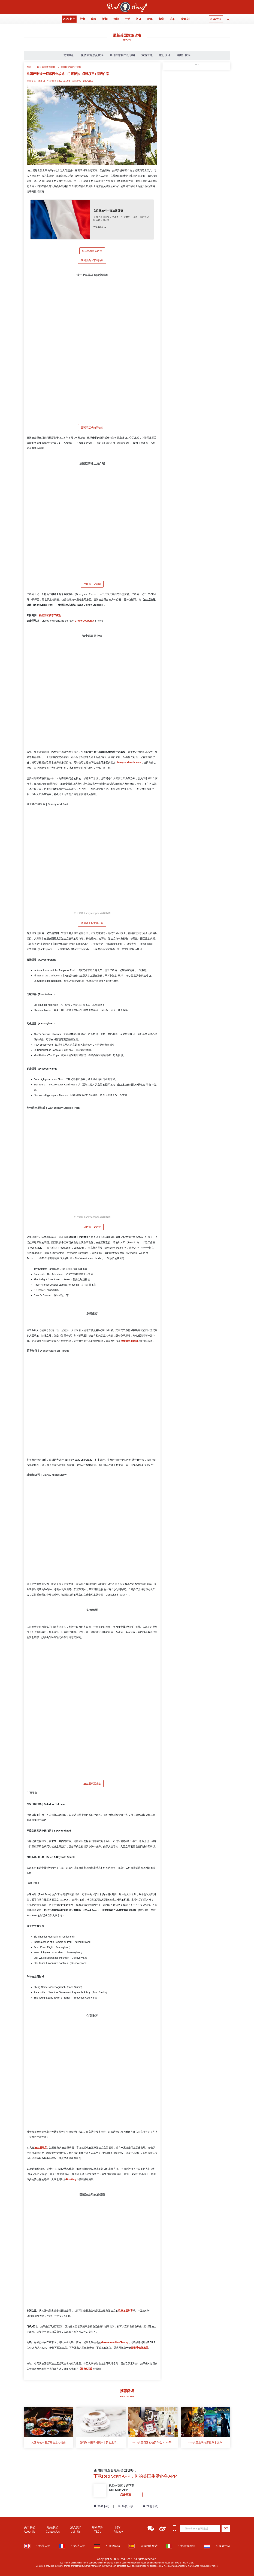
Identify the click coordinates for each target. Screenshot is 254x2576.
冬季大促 (216, 18)
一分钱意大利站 (180, 2545)
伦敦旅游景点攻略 (92, 55)
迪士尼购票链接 (92, 1783)
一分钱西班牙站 (142, 2545)
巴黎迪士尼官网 (92, 584)
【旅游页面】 (85, 2368)
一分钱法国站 (72, 2545)
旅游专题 (147, 55)
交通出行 (69, 55)
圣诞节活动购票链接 (92, 427)
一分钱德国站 (107, 2545)
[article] (48, 2427)
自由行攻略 (183, 55)
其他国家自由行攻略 (122, 55)
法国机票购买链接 (92, 250)
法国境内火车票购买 (92, 260)
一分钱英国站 (37, 2545)
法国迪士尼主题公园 (92, 923)
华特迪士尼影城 (92, 1227)
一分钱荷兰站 (217, 2545)
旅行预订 (164, 55)
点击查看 (125, 2494)
